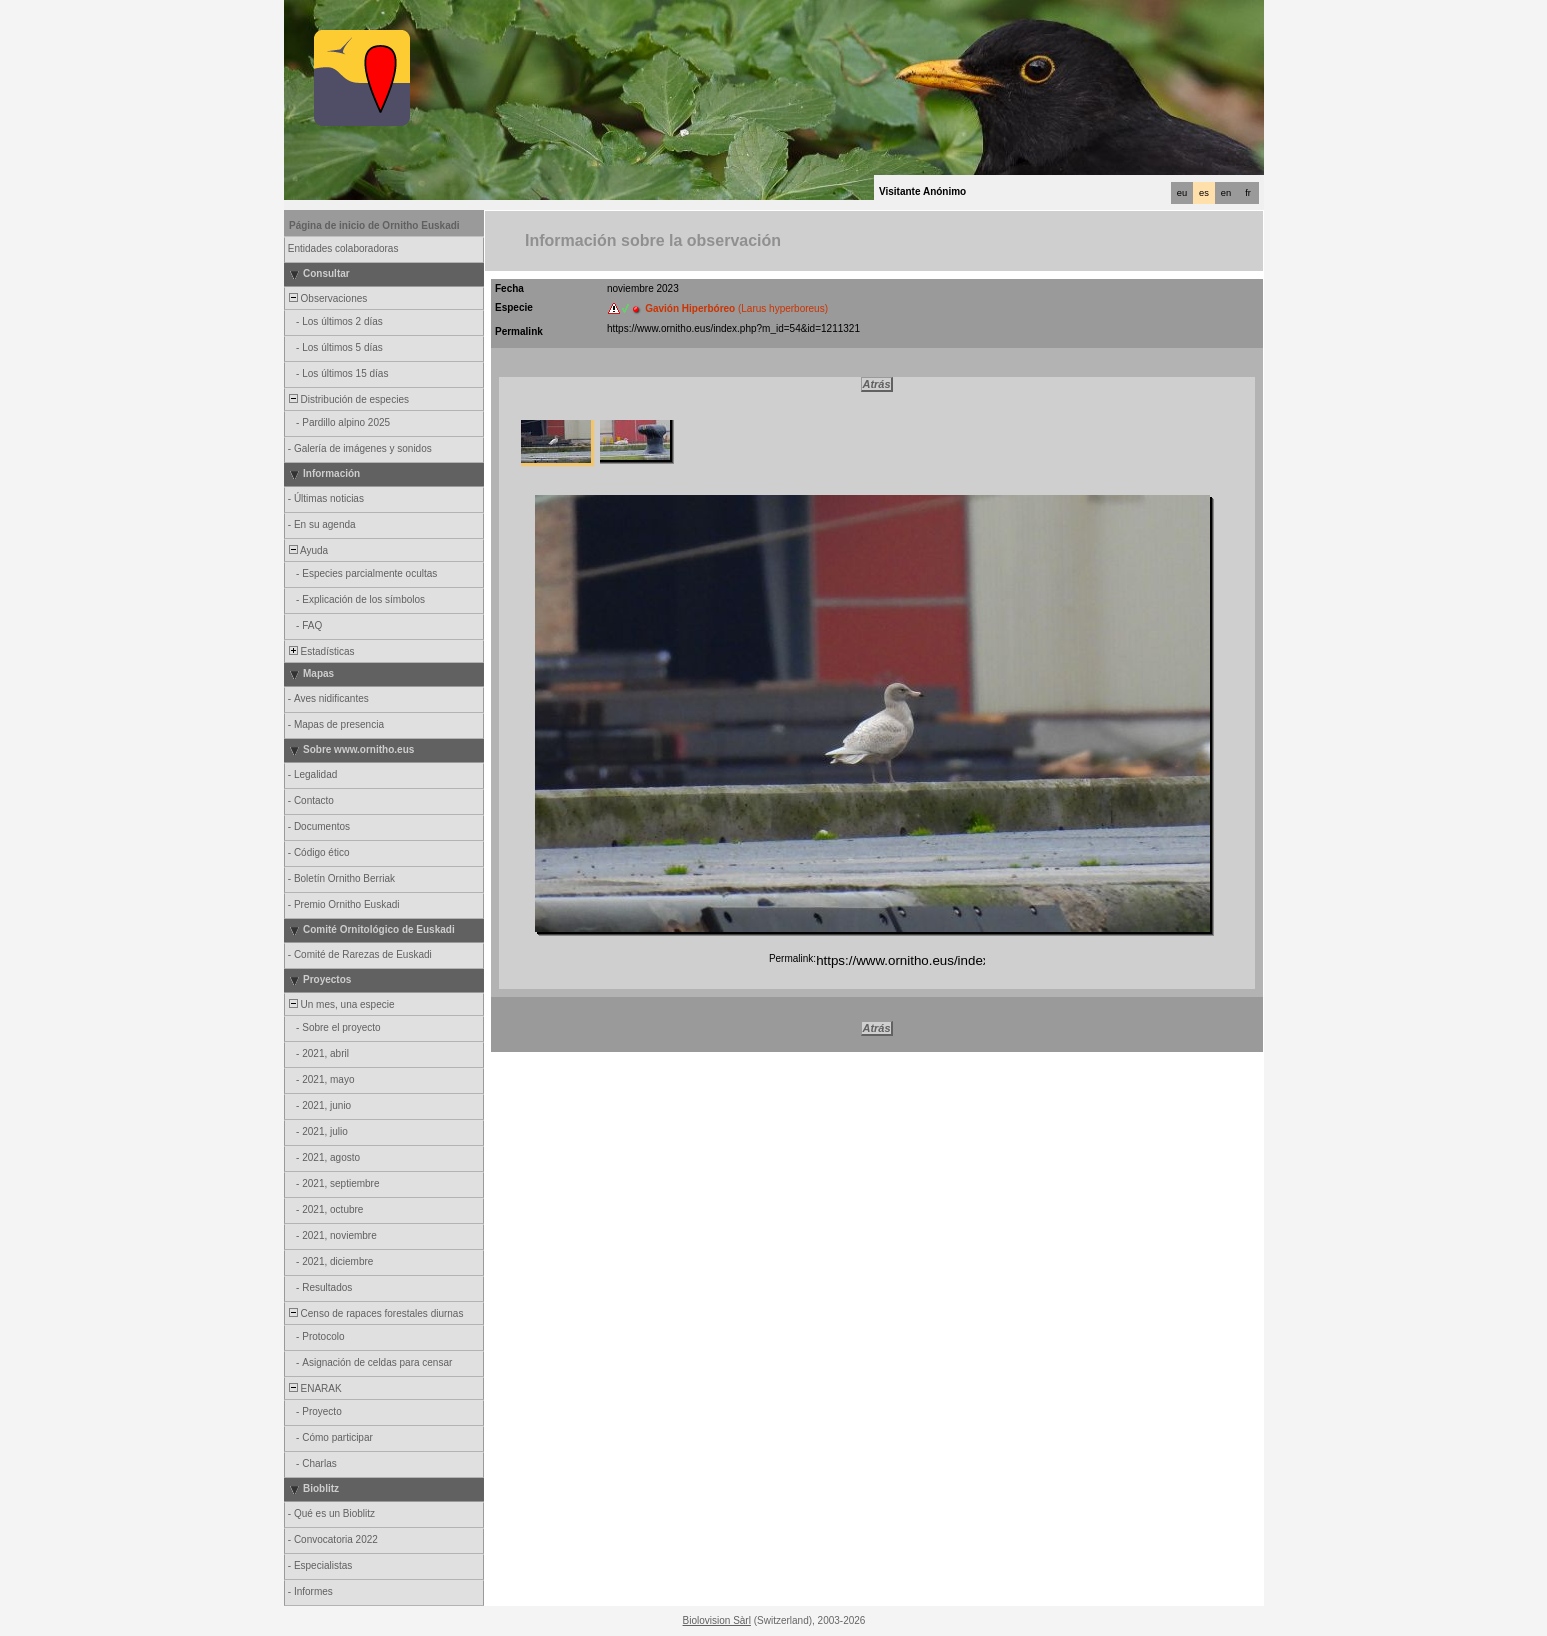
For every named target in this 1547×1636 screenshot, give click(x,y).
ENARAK (314, 1388)
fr (1248, 193)
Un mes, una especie (340, 1004)
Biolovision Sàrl (717, 1620)
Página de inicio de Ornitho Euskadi (374, 225)
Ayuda (307, 550)
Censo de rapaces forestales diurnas (374, 1313)
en (1226, 193)
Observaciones (326, 298)
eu (1182, 193)
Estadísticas (320, 651)
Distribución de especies (347, 399)
